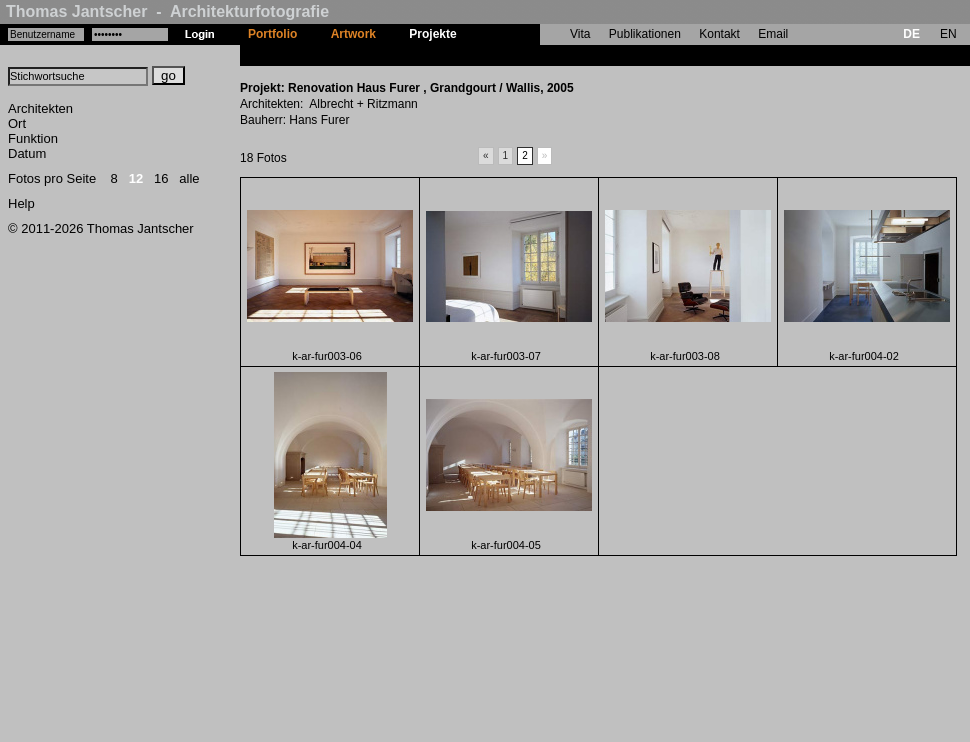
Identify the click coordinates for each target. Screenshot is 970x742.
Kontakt (719, 34)
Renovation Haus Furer (539, 55)
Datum (27, 153)
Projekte (432, 34)
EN (948, 34)
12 (136, 178)
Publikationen (645, 34)
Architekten (40, 108)
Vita (580, 34)
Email (773, 34)
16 (161, 178)
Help (21, 203)
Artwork (353, 34)
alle (189, 178)
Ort (17, 123)
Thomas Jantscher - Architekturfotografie (167, 11)
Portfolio (272, 34)
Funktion (33, 138)
